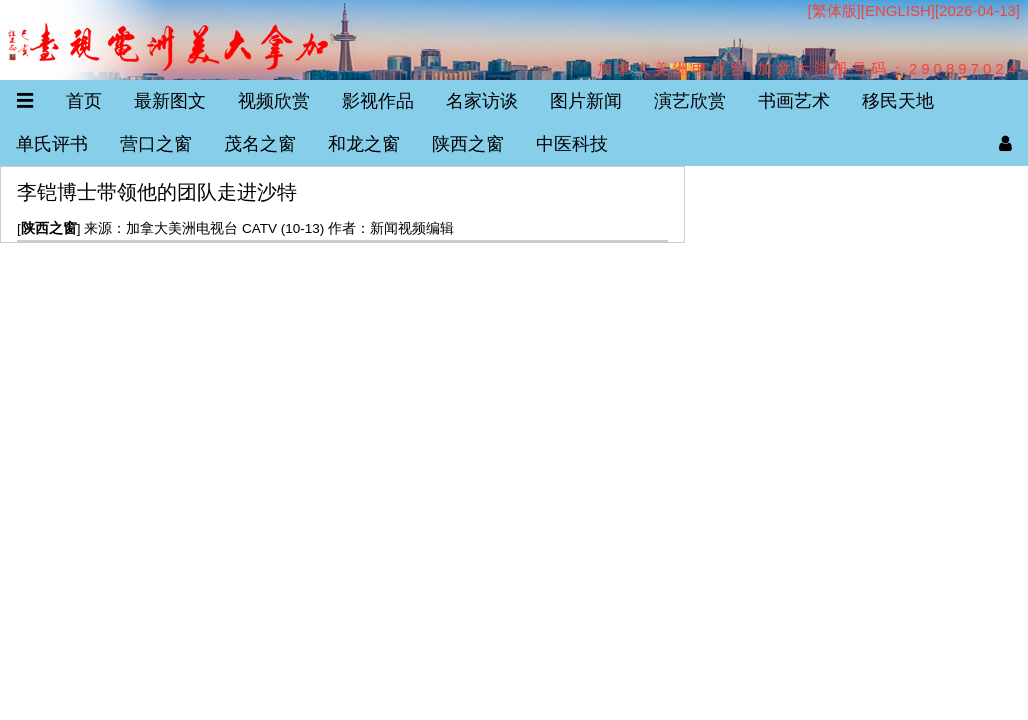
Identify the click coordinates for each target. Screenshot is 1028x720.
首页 (84, 101)
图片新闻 (586, 101)
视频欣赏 (274, 101)
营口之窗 (156, 144)
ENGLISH (898, 10)
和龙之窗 (364, 144)
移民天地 (898, 101)
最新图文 (170, 101)
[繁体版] (833, 10)
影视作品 (378, 101)
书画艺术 (794, 101)
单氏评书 (52, 144)
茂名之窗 (260, 144)
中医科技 (572, 144)
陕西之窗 (468, 144)
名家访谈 (482, 101)
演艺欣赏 (690, 101)
